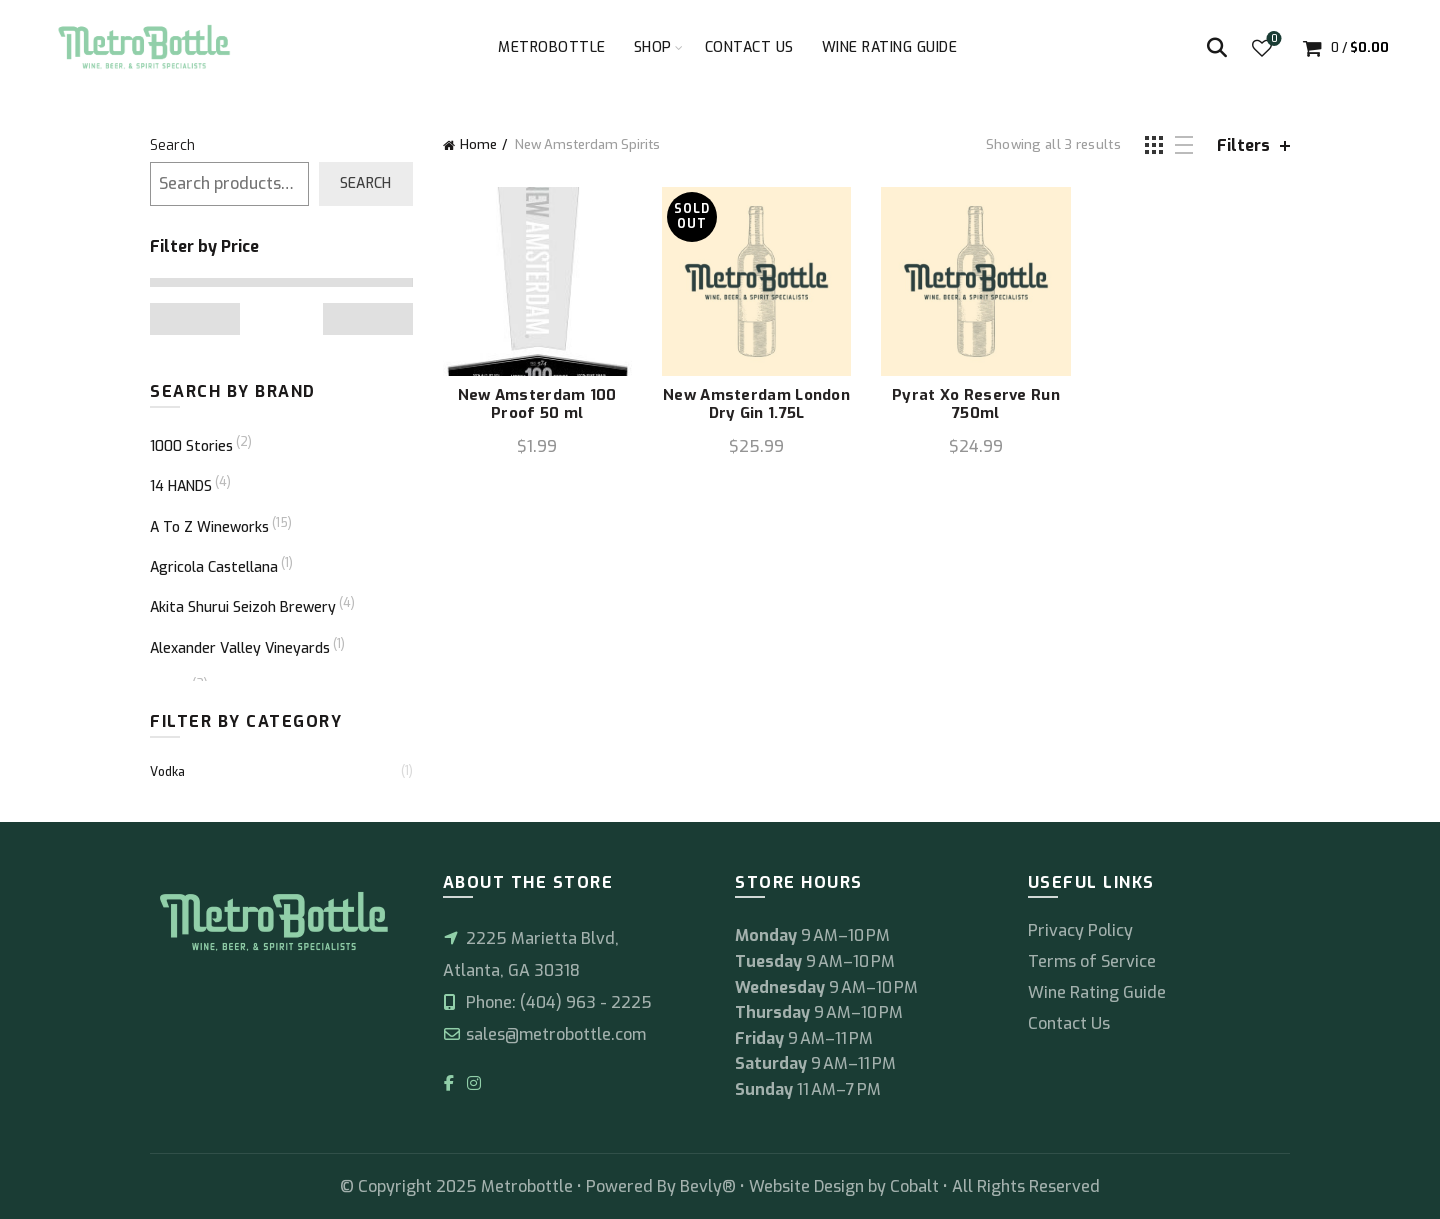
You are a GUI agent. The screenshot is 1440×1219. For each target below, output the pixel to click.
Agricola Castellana (214, 567)
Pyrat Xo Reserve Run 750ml (976, 404)
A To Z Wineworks (209, 527)
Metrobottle (552, 47)
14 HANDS (181, 486)
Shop (653, 47)
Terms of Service (1092, 961)
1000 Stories (191, 446)
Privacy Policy (1080, 930)
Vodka (167, 772)
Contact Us (749, 47)
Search (172, 145)
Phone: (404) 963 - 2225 (547, 1002)
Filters (1243, 145)
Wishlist (1272, 39)
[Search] (1217, 48)
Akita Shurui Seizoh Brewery (243, 607)
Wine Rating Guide (890, 47)
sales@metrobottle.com (544, 1034)
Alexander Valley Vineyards (240, 648)
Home (478, 144)
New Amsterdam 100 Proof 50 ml (537, 404)
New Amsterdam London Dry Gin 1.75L (756, 404)
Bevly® (708, 1186)
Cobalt (916, 1186)
